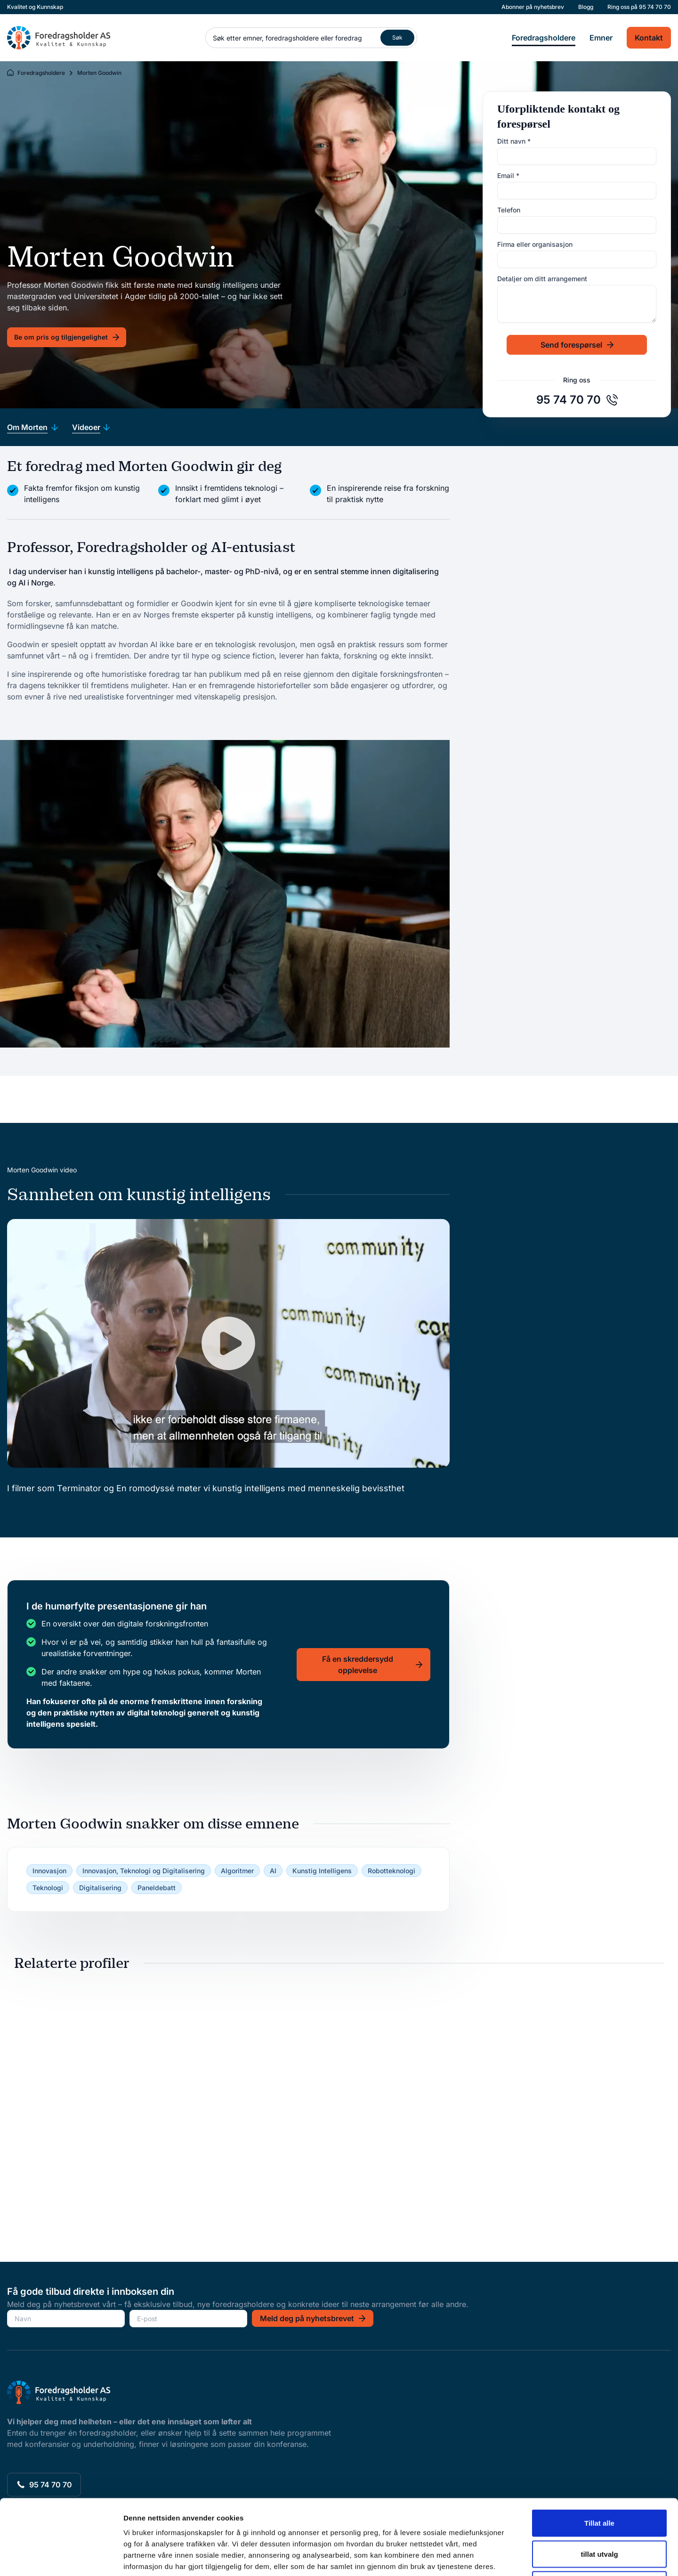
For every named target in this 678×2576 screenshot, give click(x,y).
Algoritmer (237, 1871)
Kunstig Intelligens (322, 1871)
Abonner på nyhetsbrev (532, 6)
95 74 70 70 (655, 6)
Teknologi (47, 1888)
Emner (601, 37)
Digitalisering (100, 1888)
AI (273, 1871)
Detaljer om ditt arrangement (542, 279)
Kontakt (649, 37)
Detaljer (501, 2557)
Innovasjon (49, 1871)
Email (508, 175)
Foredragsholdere (543, 37)
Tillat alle (599, 2452)
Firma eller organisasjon (535, 244)
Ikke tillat (599, 2514)
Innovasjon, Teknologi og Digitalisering (143, 1871)
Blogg (585, 6)
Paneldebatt (156, 1888)
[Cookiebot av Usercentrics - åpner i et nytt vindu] (61, 2558)
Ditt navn (514, 141)
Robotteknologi (391, 1871)
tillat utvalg (599, 2483)
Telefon (508, 210)
